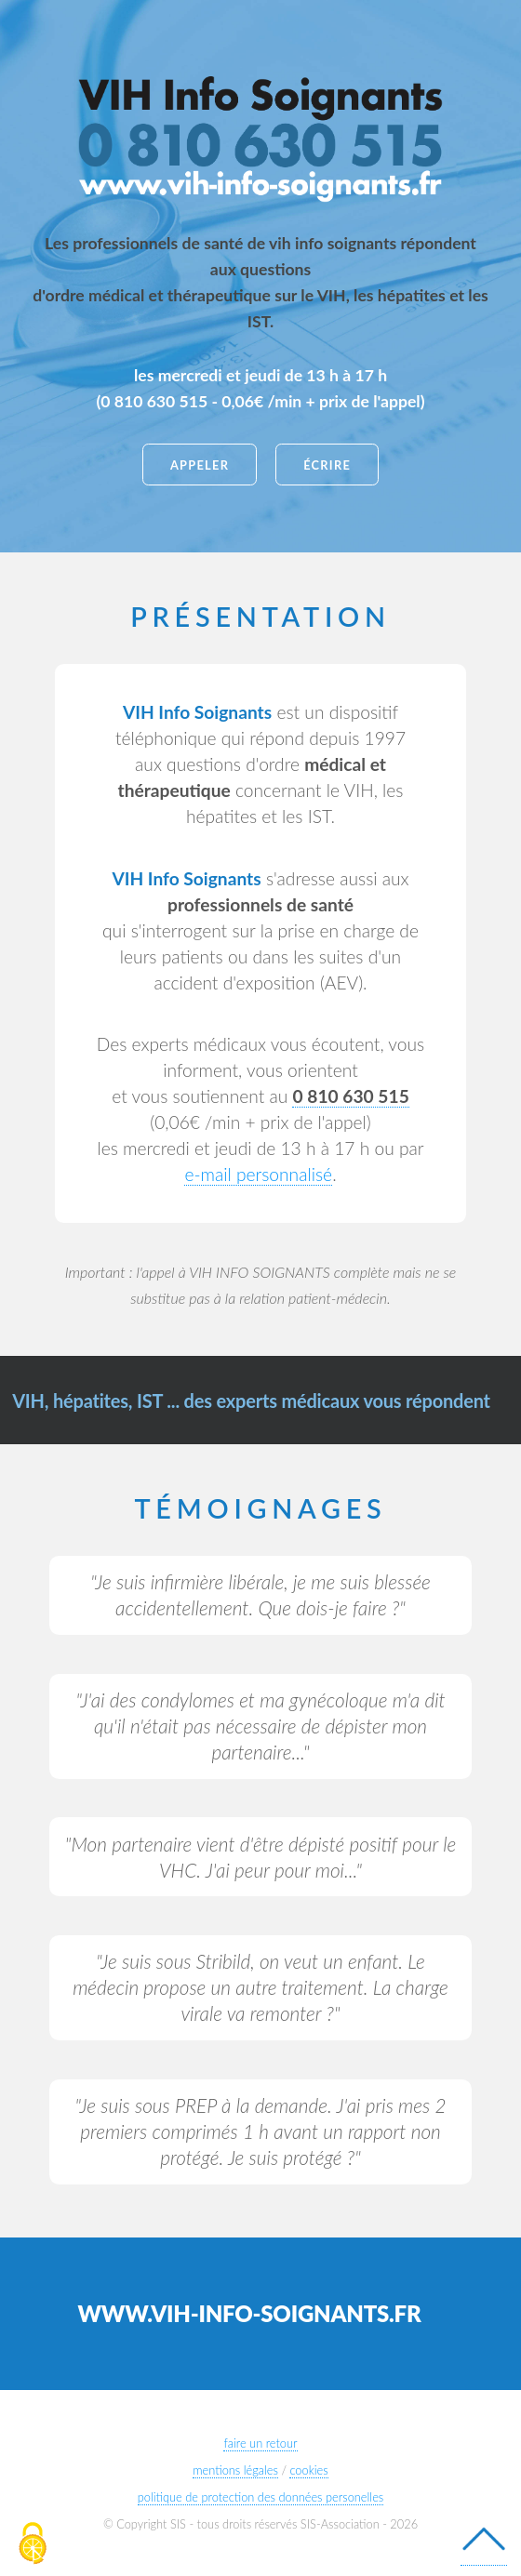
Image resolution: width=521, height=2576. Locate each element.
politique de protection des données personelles (261, 2497)
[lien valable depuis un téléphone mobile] (350, 1096)
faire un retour (260, 2443)
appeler (199, 465)
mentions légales (235, 2470)
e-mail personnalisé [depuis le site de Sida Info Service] (258, 1174)
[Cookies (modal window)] (32, 2544)
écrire (327, 465)
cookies (308, 2470)
